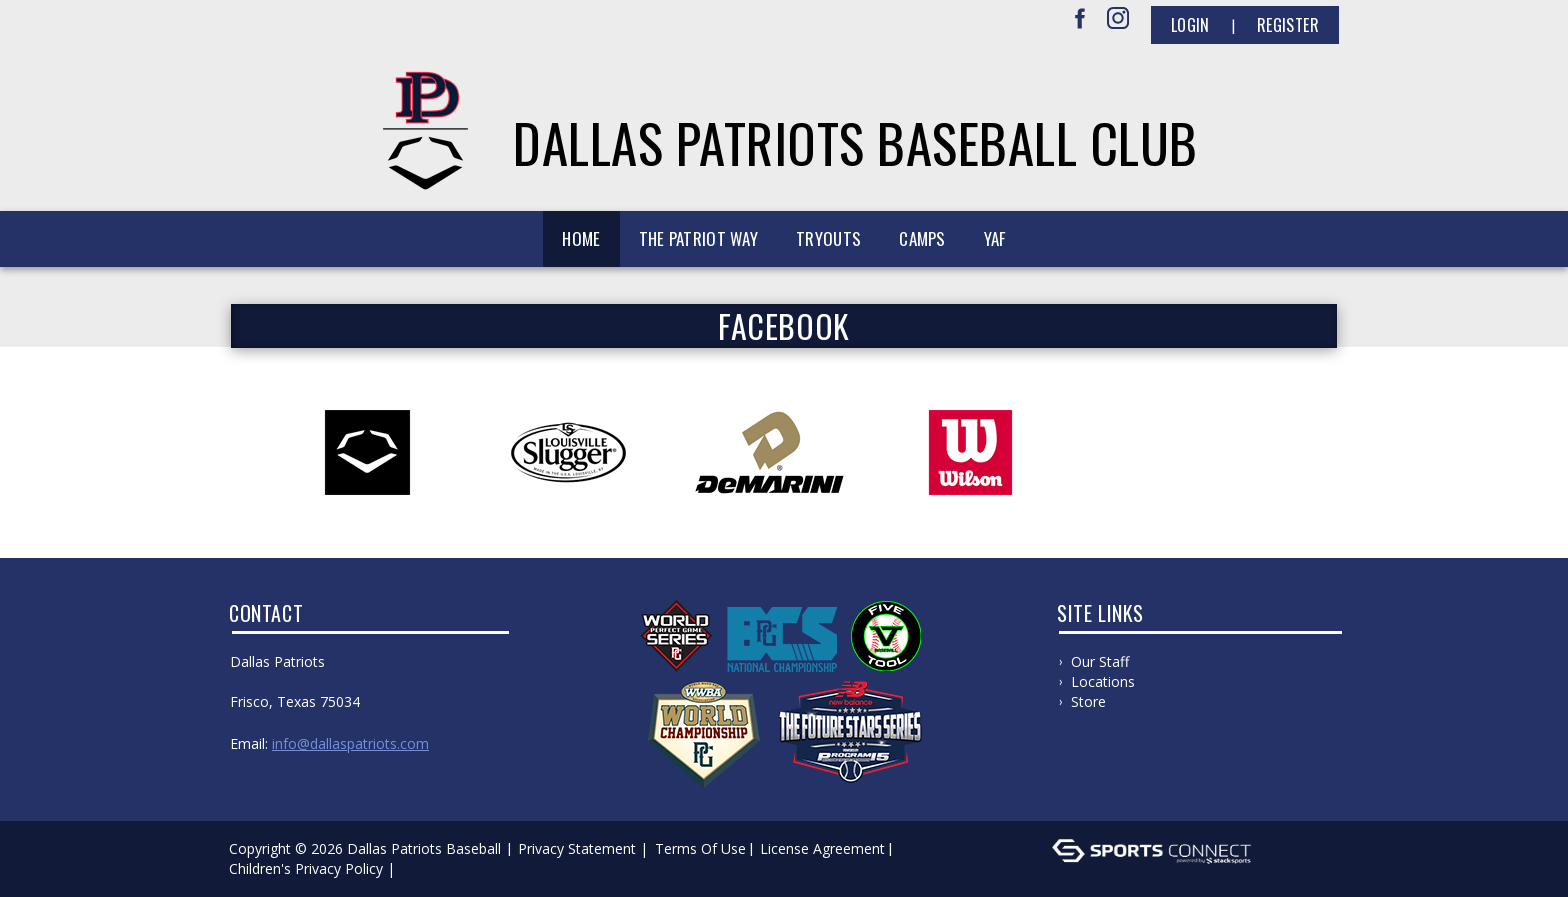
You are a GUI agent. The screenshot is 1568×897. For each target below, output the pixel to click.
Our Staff (1100, 661)
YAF (995, 238)
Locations (1103, 681)
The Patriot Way (699, 238)
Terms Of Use (700, 848)
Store (1088, 701)
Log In (428, 868)
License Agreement (822, 848)
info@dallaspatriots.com (350, 743)
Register (1288, 25)
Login (1190, 25)
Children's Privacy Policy (306, 868)
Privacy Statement (577, 848)
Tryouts (828, 238)
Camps (922, 238)
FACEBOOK (784, 326)
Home (581, 238)
